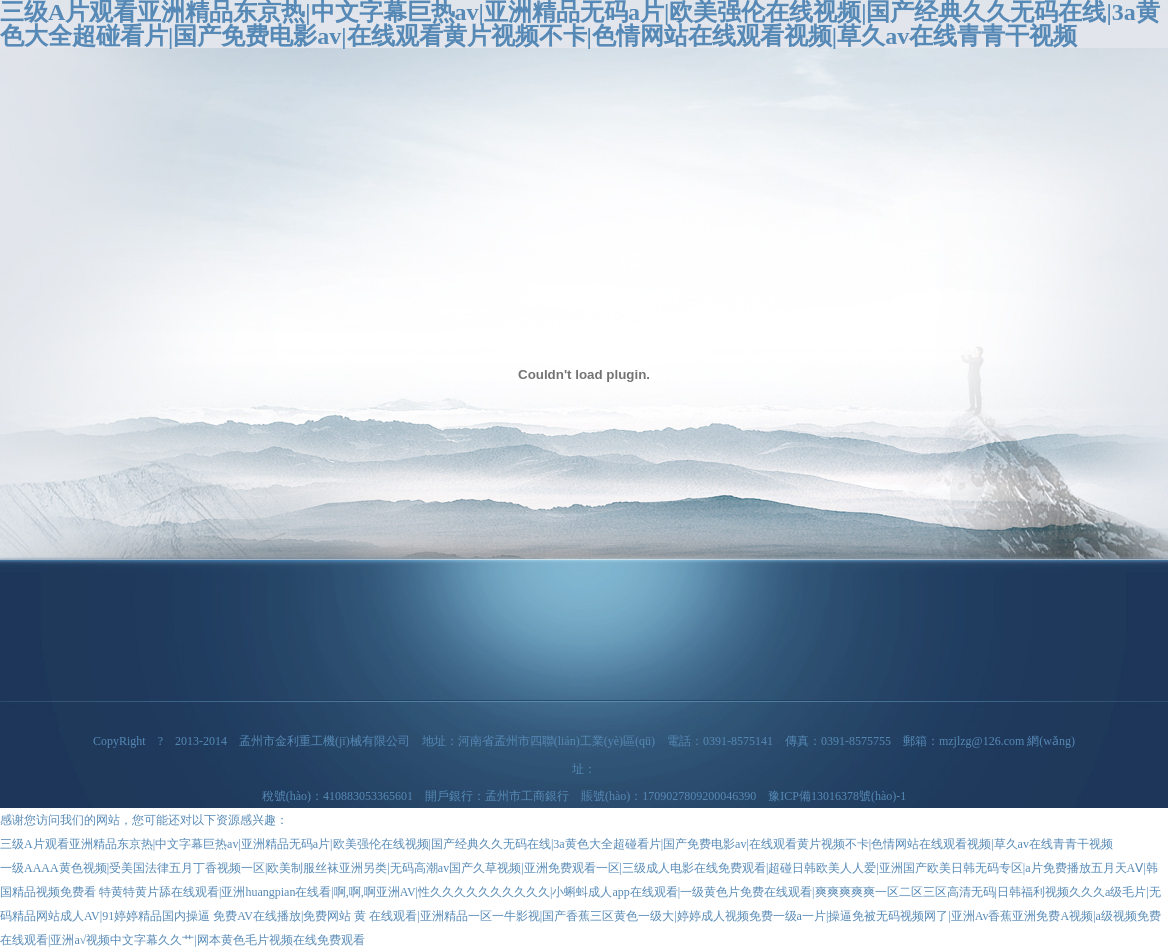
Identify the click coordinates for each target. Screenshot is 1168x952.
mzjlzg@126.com (981, 741)
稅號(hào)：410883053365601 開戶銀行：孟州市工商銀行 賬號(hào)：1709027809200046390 (515, 796)
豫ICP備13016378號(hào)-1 (837, 796)
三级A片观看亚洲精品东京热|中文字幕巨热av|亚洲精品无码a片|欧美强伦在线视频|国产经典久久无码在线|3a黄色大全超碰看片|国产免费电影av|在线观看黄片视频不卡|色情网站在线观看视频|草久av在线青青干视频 (556, 844)
